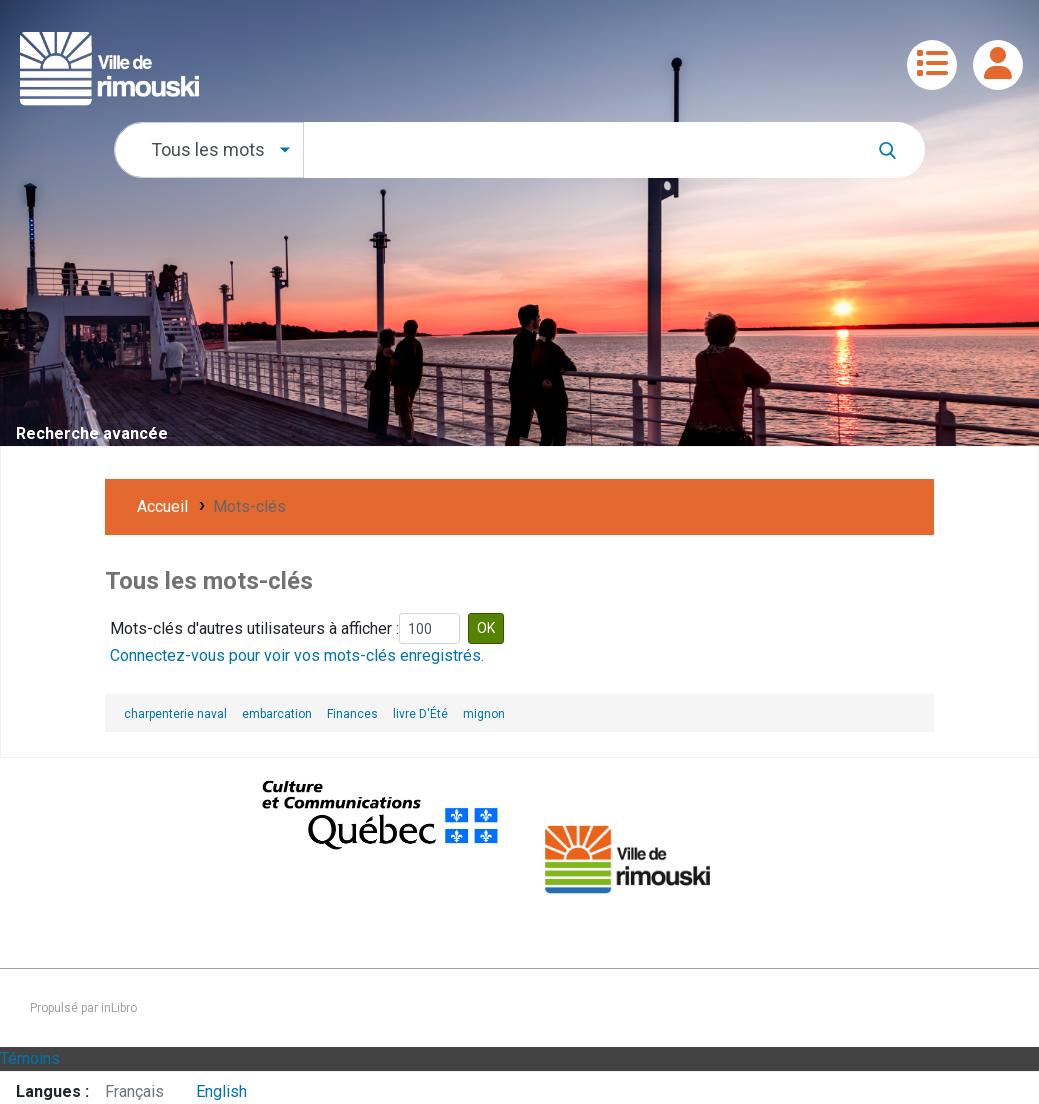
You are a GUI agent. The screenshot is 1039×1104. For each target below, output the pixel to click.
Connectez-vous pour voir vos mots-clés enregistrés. (297, 655)
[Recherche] (897, 150)
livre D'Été (420, 714)
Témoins (30, 1058)
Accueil (162, 506)
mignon (484, 714)
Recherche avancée (92, 433)
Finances (352, 714)
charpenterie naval (175, 714)
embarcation (277, 714)
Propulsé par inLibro (83, 1008)
